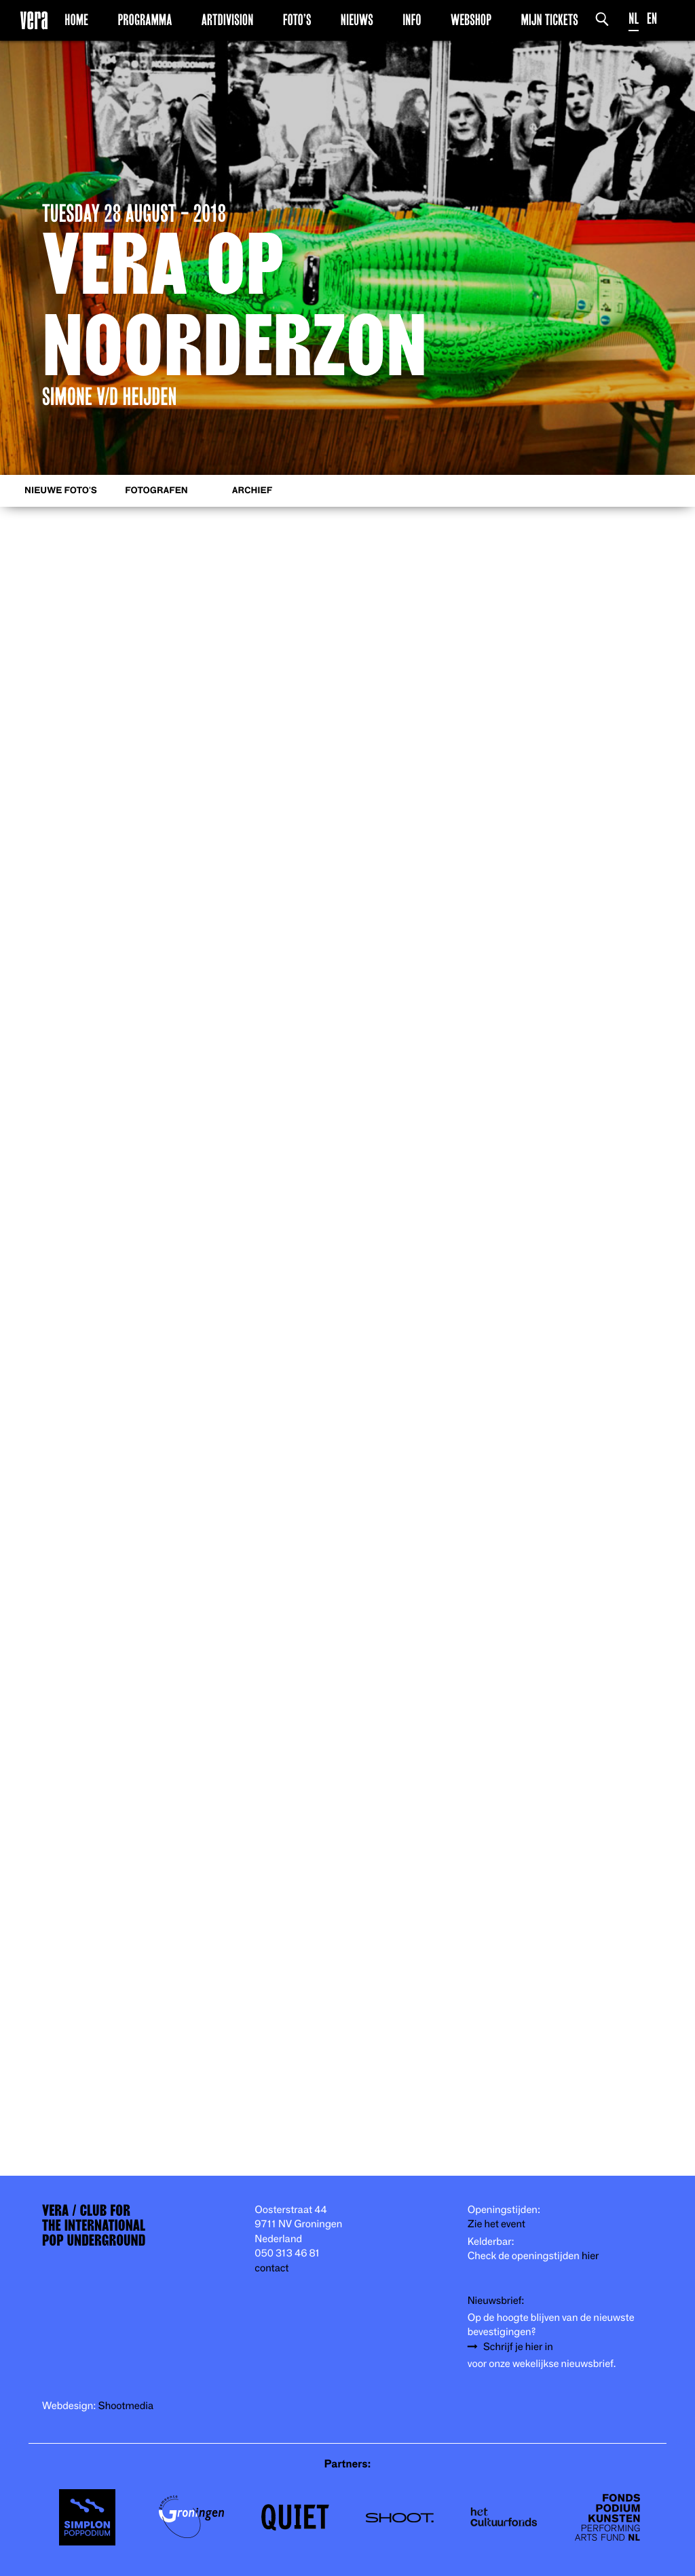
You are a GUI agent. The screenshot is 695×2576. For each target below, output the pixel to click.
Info (411, 20)
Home (76, 20)
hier (590, 2256)
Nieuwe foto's (60, 491)
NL (633, 18)
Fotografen (156, 491)
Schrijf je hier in (518, 2347)
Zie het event (496, 2224)
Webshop (471, 20)
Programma (144, 20)
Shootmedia (126, 2406)
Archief (252, 491)
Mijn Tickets (549, 20)
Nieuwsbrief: (496, 2301)
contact (271, 2268)
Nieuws (357, 20)
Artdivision (228, 20)
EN (652, 18)
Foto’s (297, 20)
